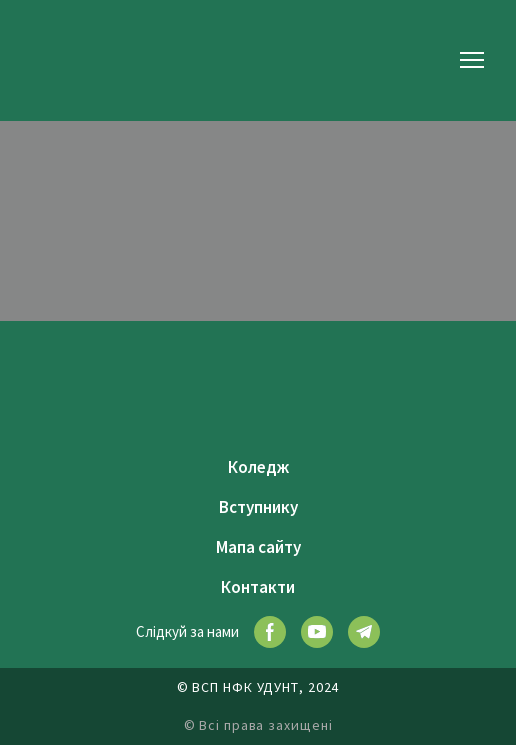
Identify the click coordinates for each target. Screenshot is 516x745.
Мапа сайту (258, 547)
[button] (270, 632)
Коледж (258, 467)
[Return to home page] (65, 59)
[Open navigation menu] (472, 60)
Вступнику (258, 507)
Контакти (258, 587)
